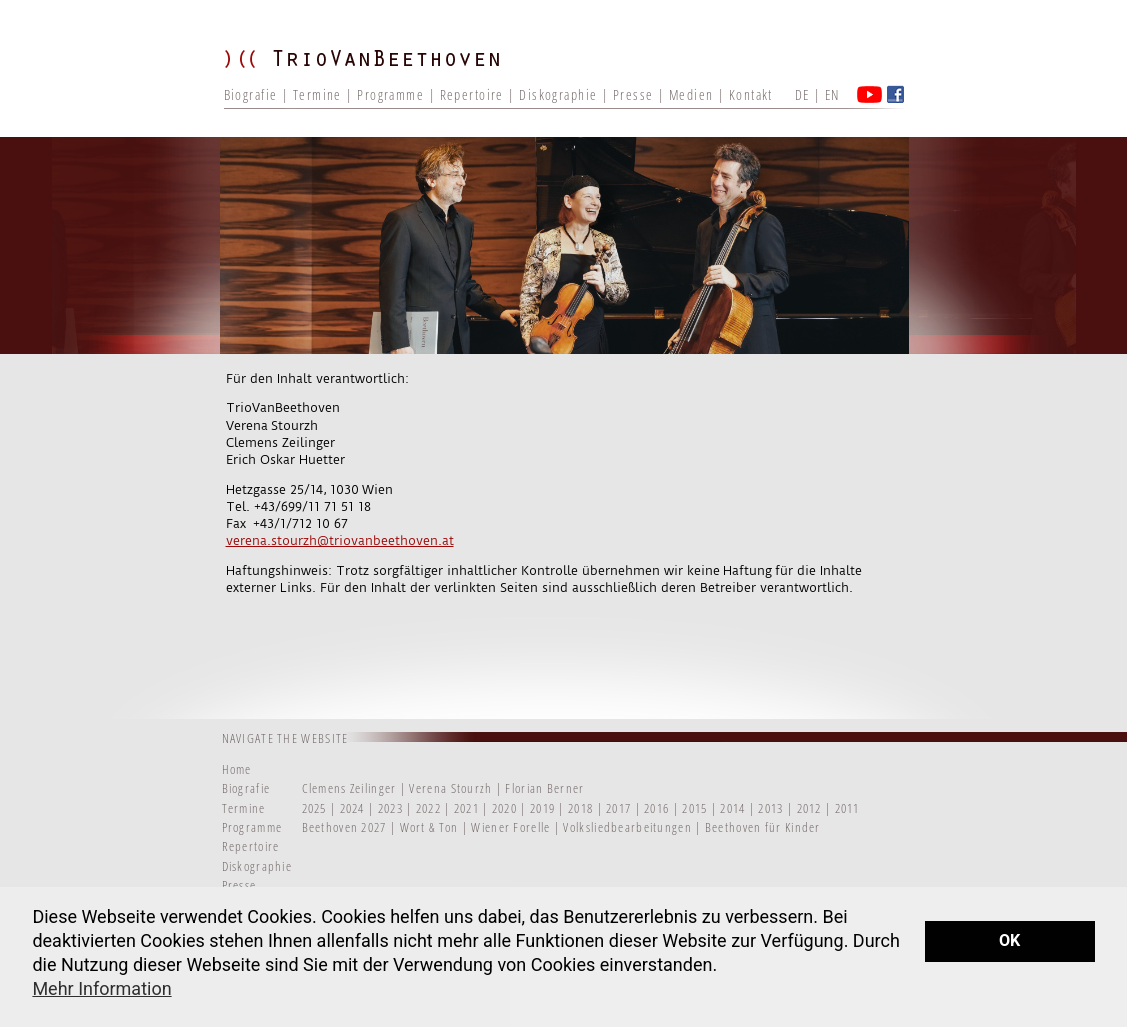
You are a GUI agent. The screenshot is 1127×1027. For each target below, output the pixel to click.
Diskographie (558, 94)
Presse (633, 94)
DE (802, 94)
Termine (317, 94)
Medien (691, 94)
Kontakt (751, 94)
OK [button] (1009, 940)
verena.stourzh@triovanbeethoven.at (340, 540)
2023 (390, 808)
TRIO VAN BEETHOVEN (374, 75)
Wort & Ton (431, 827)
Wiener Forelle (510, 827)
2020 (504, 808)
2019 (542, 808)
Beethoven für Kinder (763, 827)
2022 (428, 808)
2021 (466, 808)
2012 (809, 808)
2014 (732, 808)
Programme (390, 94)
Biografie (251, 94)
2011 (847, 808)
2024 (352, 808)
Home (237, 769)
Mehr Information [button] (101, 988)
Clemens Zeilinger (349, 788)
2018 (580, 808)
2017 (618, 808)
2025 (314, 808)
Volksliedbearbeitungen (629, 827)
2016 (656, 808)
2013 (770, 808)
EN (832, 94)
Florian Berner (544, 788)
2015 (694, 808)
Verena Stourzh (450, 788)
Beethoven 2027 (344, 827)
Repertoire (472, 94)
